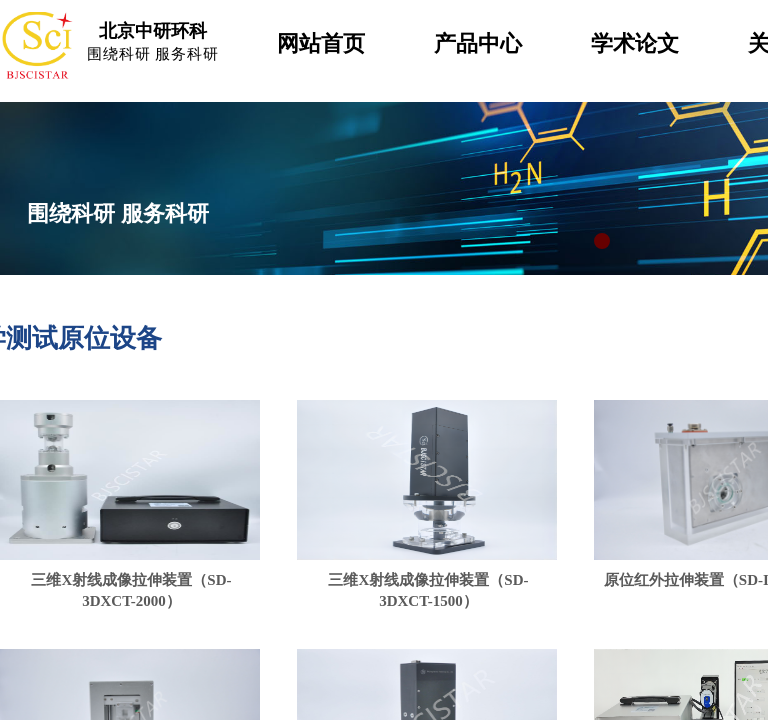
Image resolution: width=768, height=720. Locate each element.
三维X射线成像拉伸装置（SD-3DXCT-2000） (131, 590)
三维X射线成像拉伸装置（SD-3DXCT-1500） (428, 590)
